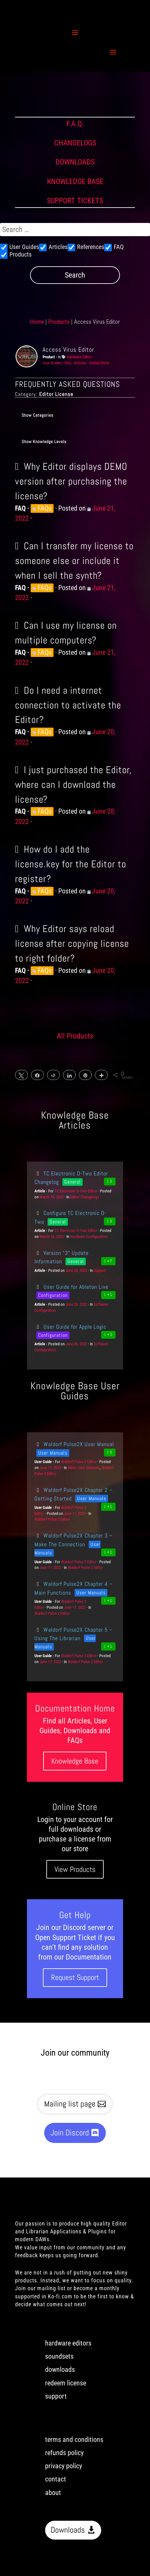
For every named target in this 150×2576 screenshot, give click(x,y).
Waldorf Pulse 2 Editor (78, 1461)
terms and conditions (74, 2439)
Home (37, 321)
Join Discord (69, 2133)
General (72, 1182)
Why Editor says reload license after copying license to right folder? (72, 943)
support (56, 2396)
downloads (60, 2369)
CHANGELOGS (75, 142)
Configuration (53, 1295)
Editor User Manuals (84, 1467)
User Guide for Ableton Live (71, 1286)
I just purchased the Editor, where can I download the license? (73, 784)
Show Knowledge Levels (44, 441)
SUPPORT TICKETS (75, 200)
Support (100, 1270)
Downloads (68, 2530)
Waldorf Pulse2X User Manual (74, 1444)
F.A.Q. (75, 123)
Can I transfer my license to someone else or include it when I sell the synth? (74, 561)
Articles (80, 363)
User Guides (52, 363)
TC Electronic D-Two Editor (75, 1191)
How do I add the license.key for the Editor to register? (70, 864)
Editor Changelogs (84, 1197)
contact (55, 2479)
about (53, 2493)
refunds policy (64, 2453)
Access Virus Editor (68, 349)
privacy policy (63, 2466)
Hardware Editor (79, 357)
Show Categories (37, 415)
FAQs (45, 508)
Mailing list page (70, 2104)
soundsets (59, 2356)
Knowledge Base (74, 1761)
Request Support (75, 1977)
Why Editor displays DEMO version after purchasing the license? (71, 481)
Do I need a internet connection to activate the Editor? (68, 705)
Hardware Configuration (88, 1236)
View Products (75, 1869)
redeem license (65, 2383)
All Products (75, 1036)
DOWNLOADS (75, 162)
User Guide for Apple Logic (70, 1326)
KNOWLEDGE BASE (75, 181)
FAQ (68, 363)
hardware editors (68, 2343)
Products (59, 321)
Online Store (99, 363)
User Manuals (52, 1453)
